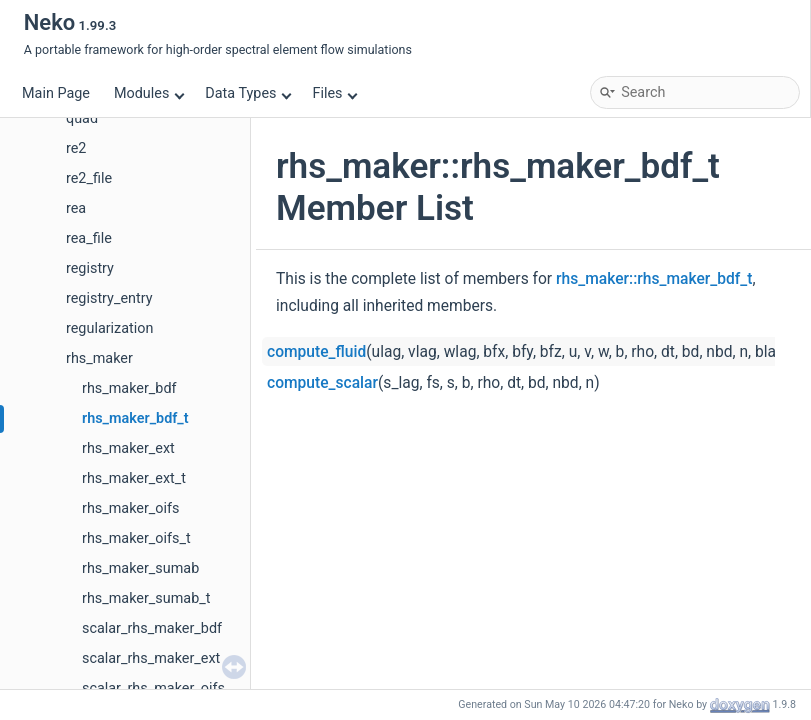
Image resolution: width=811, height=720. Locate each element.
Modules (149, 93)
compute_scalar (322, 383)
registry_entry (109, 298)
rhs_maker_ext (128, 448)
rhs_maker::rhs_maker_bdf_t (654, 279)
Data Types (248, 93)
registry (90, 268)
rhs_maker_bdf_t (135, 418)
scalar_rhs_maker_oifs (153, 688)
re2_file (89, 178)
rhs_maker (99, 358)
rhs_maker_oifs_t (136, 538)
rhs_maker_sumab (140, 568)
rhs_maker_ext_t (134, 478)
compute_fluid (316, 352)
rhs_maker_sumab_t (146, 598)
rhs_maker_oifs (130, 508)
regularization (109, 328)
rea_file (89, 238)
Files (334, 93)
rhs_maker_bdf (129, 388)
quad (82, 118)
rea (76, 208)
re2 (76, 148)
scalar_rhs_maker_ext (151, 658)
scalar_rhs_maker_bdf (152, 628)
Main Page (56, 93)
